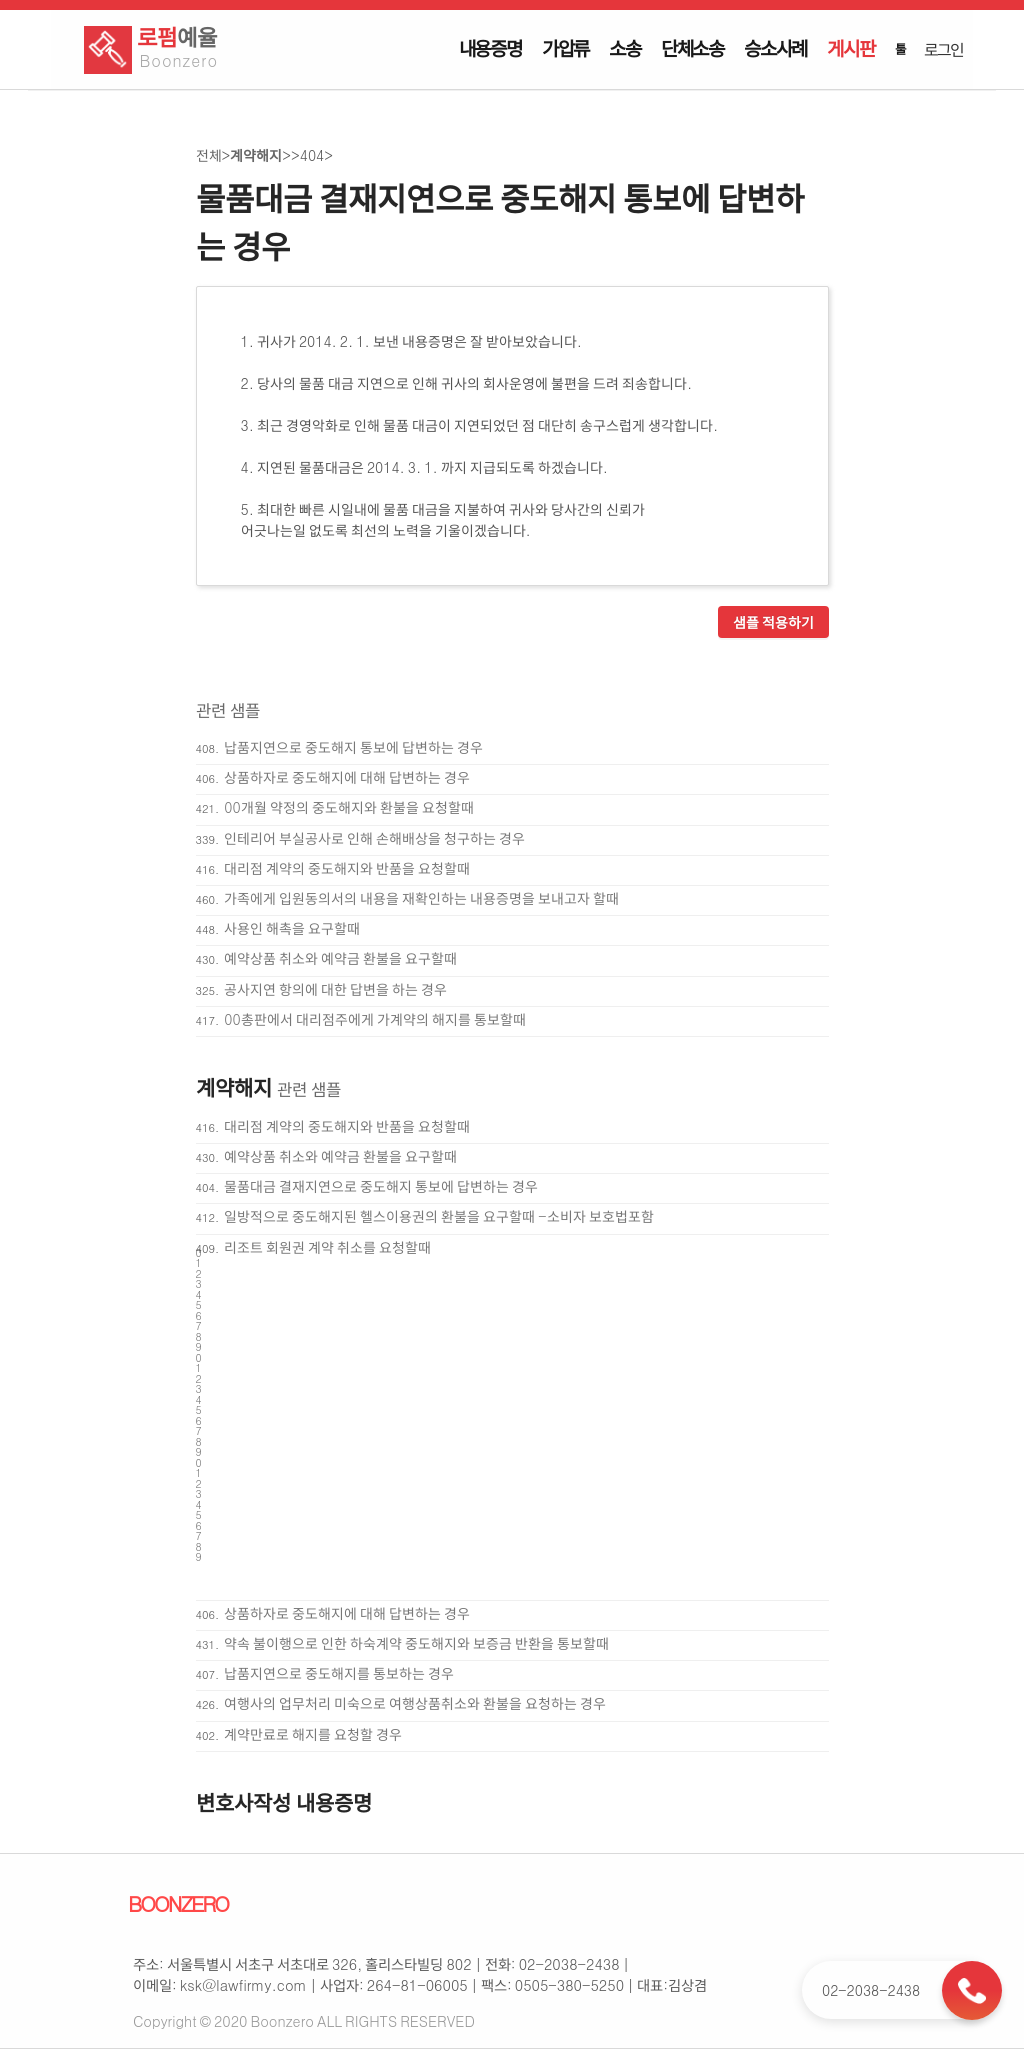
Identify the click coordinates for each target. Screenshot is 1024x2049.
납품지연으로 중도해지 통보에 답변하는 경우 (353, 747)
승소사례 (775, 48)
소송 (625, 48)
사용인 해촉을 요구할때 (292, 928)
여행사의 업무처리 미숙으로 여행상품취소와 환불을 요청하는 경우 (415, 1703)
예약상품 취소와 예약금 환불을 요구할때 (340, 958)
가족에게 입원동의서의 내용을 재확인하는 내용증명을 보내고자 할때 (421, 898)
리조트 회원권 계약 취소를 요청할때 (327, 1247)
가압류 (565, 48)
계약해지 (256, 155)
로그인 (943, 49)
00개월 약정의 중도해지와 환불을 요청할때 (348, 807)
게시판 (850, 48)
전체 (209, 155)
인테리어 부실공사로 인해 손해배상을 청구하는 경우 (374, 838)
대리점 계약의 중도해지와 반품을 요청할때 (347, 868)
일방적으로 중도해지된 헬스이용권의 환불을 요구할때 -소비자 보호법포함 (438, 1216)
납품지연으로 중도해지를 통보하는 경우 (339, 1673)
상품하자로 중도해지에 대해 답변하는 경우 (347, 777)
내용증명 (490, 48)
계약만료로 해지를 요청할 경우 (313, 1734)
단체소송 (692, 48)
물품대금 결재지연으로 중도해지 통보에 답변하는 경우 (381, 1186)
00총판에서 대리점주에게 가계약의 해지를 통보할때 (374, 1019)
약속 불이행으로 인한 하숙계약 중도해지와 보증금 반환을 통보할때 (416, 1643)
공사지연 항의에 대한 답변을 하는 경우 (335, 989)
